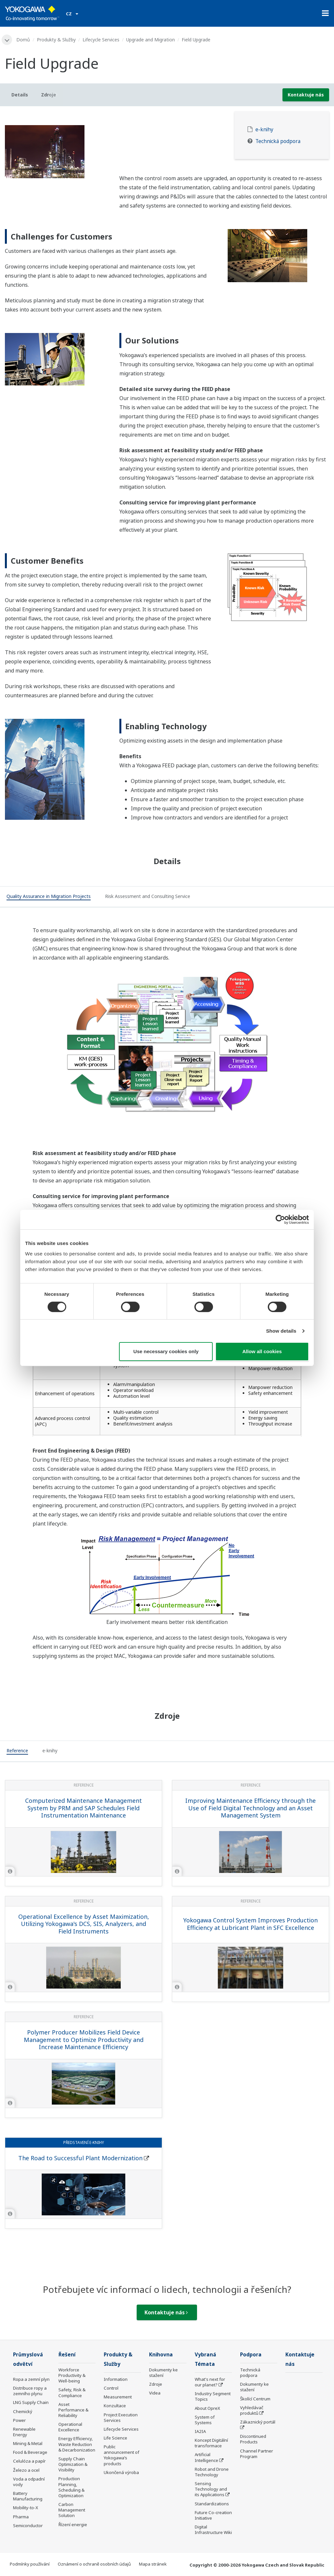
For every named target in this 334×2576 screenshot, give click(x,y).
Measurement (118, 2397)
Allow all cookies (262, 1351)
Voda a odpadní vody (29, 2481)
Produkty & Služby (56, 39)
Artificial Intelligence (206, 2457)
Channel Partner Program (256, 2453)
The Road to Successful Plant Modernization (80, 2158)
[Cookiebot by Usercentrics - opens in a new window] (280, 1219)
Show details (281, 1331)
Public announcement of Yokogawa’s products (121, 2455)
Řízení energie (72, 2524)
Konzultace (115, 2406)
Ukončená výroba (121, 2472)
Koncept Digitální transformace (211, 2443)
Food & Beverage (30, 2452)
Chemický (22, 2411)
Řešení (67, 2354)
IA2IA (200, 2431)
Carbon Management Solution (71, 2509)
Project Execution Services (121, 2417)
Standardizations (212, 2504)
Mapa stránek (153, 2564)
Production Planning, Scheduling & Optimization (71, 2487)
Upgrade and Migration (150, 39)
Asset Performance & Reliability (73, 2409)
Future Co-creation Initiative (213, 2515)
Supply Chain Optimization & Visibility (72, 2464)
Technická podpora (277, 141)
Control (111, 2388)
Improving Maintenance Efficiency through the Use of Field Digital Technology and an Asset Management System (250, 1808)
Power (19, 2420)
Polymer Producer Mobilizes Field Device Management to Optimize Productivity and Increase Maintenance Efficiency (84, 2039)
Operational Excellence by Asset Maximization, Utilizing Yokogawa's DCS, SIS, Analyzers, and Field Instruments (83, 1924)
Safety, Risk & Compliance (71, 2392)
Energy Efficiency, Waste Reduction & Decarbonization (76, 2444)
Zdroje (155, 2384)
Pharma (21, 2517)
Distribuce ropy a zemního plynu (30, 2390)
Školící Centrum (255, 2399)
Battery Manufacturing (27, 2496)
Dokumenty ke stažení (163, 2372)
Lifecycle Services (101, 39)
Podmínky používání (30, 2564)
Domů (23, 39)
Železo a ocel (26, 2470)
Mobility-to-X (25, 2508)
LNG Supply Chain (31, 2402)
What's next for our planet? (210, 2382)
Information (116, 2379)
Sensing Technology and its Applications (211, 2489)
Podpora (251, 2354)
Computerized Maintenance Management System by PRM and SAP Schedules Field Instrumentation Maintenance (83, 1808)
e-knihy (264, 129)
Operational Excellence (70, 2427)
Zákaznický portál (257, 2422)
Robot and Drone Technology (212, 2472)
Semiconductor (28, 2525)
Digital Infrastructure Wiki (213, 2529)
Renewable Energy (24, 2432)
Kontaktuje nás (306, 95)
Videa (154, 2393)
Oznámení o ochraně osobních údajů (94, 2564)
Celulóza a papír (29, 2461)
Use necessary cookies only (166, 1351)
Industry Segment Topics (213, 2396)
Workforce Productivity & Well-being (71, 2375)
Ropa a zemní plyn (31, 2379)
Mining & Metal (27, 2443)
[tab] (48, 897)
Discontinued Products (253, 2439)
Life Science (115, 2438)
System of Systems (205, 2419)
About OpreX (207, 2408)
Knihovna (161, 2354)
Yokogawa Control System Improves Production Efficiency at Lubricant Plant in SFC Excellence (250, 1924)
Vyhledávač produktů (251, 2410)
